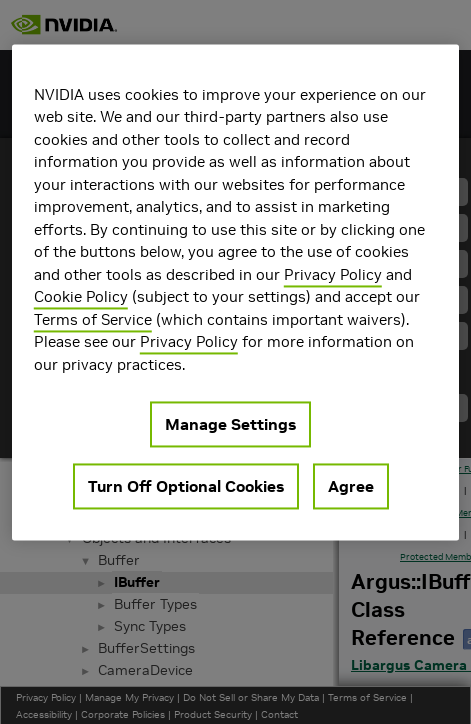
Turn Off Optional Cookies (186, 487)
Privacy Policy (333, 274)
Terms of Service (93, 319)
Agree (351, 487)
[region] (235, 292)
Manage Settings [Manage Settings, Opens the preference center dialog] (230, 425)
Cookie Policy (81, 297)
